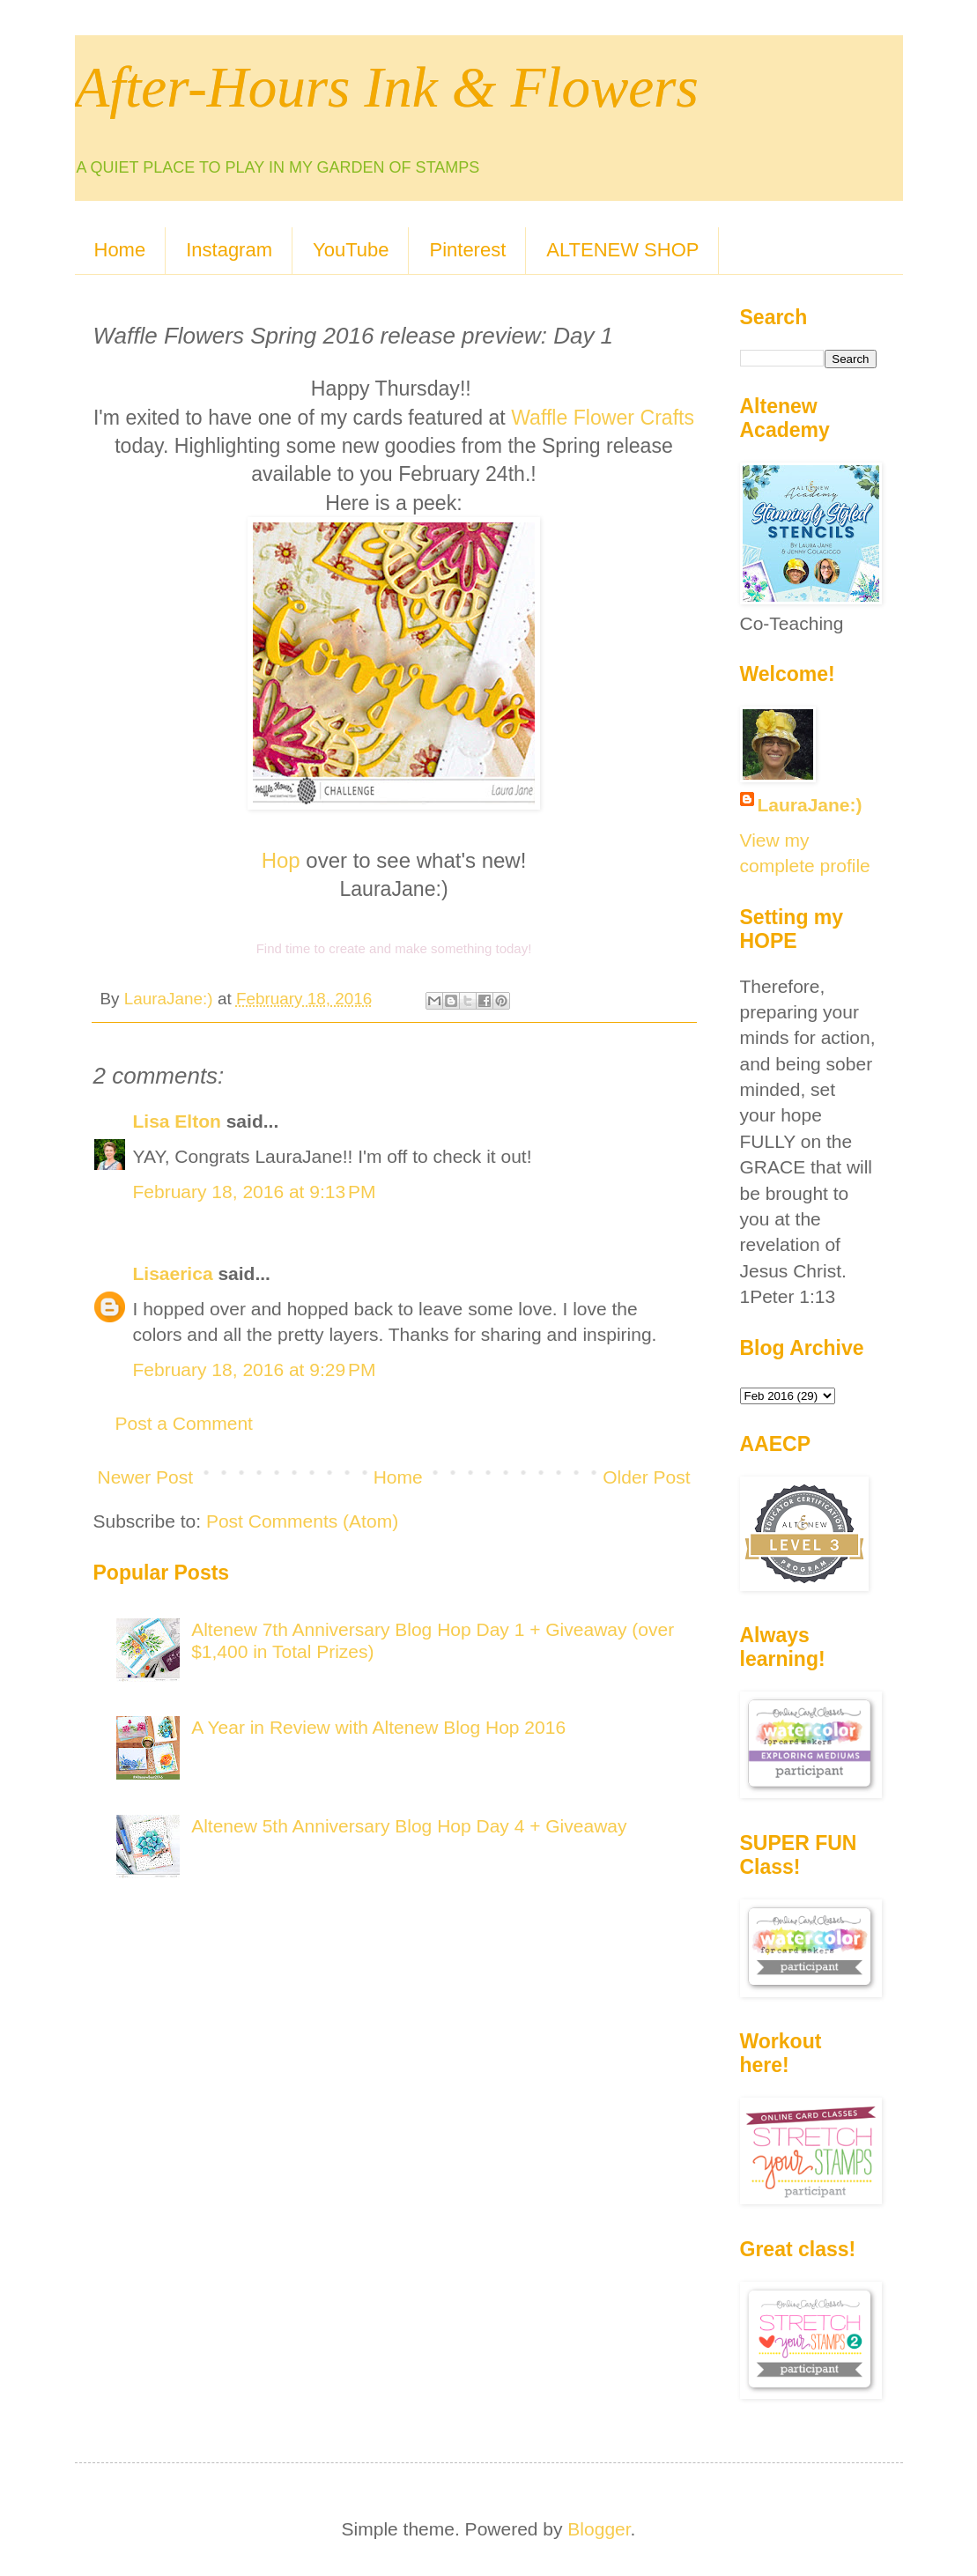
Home (120, 250)
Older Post (646, 1477)
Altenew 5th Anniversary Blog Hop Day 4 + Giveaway (408, 1826)
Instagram (229, 250)
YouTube (351, 250)
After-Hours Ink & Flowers (387, 87)
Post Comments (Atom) (302, 1521)
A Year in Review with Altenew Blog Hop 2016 (378, 1727)
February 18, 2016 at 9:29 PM (254, 1369)
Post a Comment (184, 1423)
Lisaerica (173, 1273)
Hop (281, 860)
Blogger (598, 2529)
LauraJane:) (810, 805)
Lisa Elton (177, 1121)
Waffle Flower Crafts (602, 417)
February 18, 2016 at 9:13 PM (254, 1191)
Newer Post (146, 1477)
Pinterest (467, 250)
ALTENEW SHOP (622, 250)
